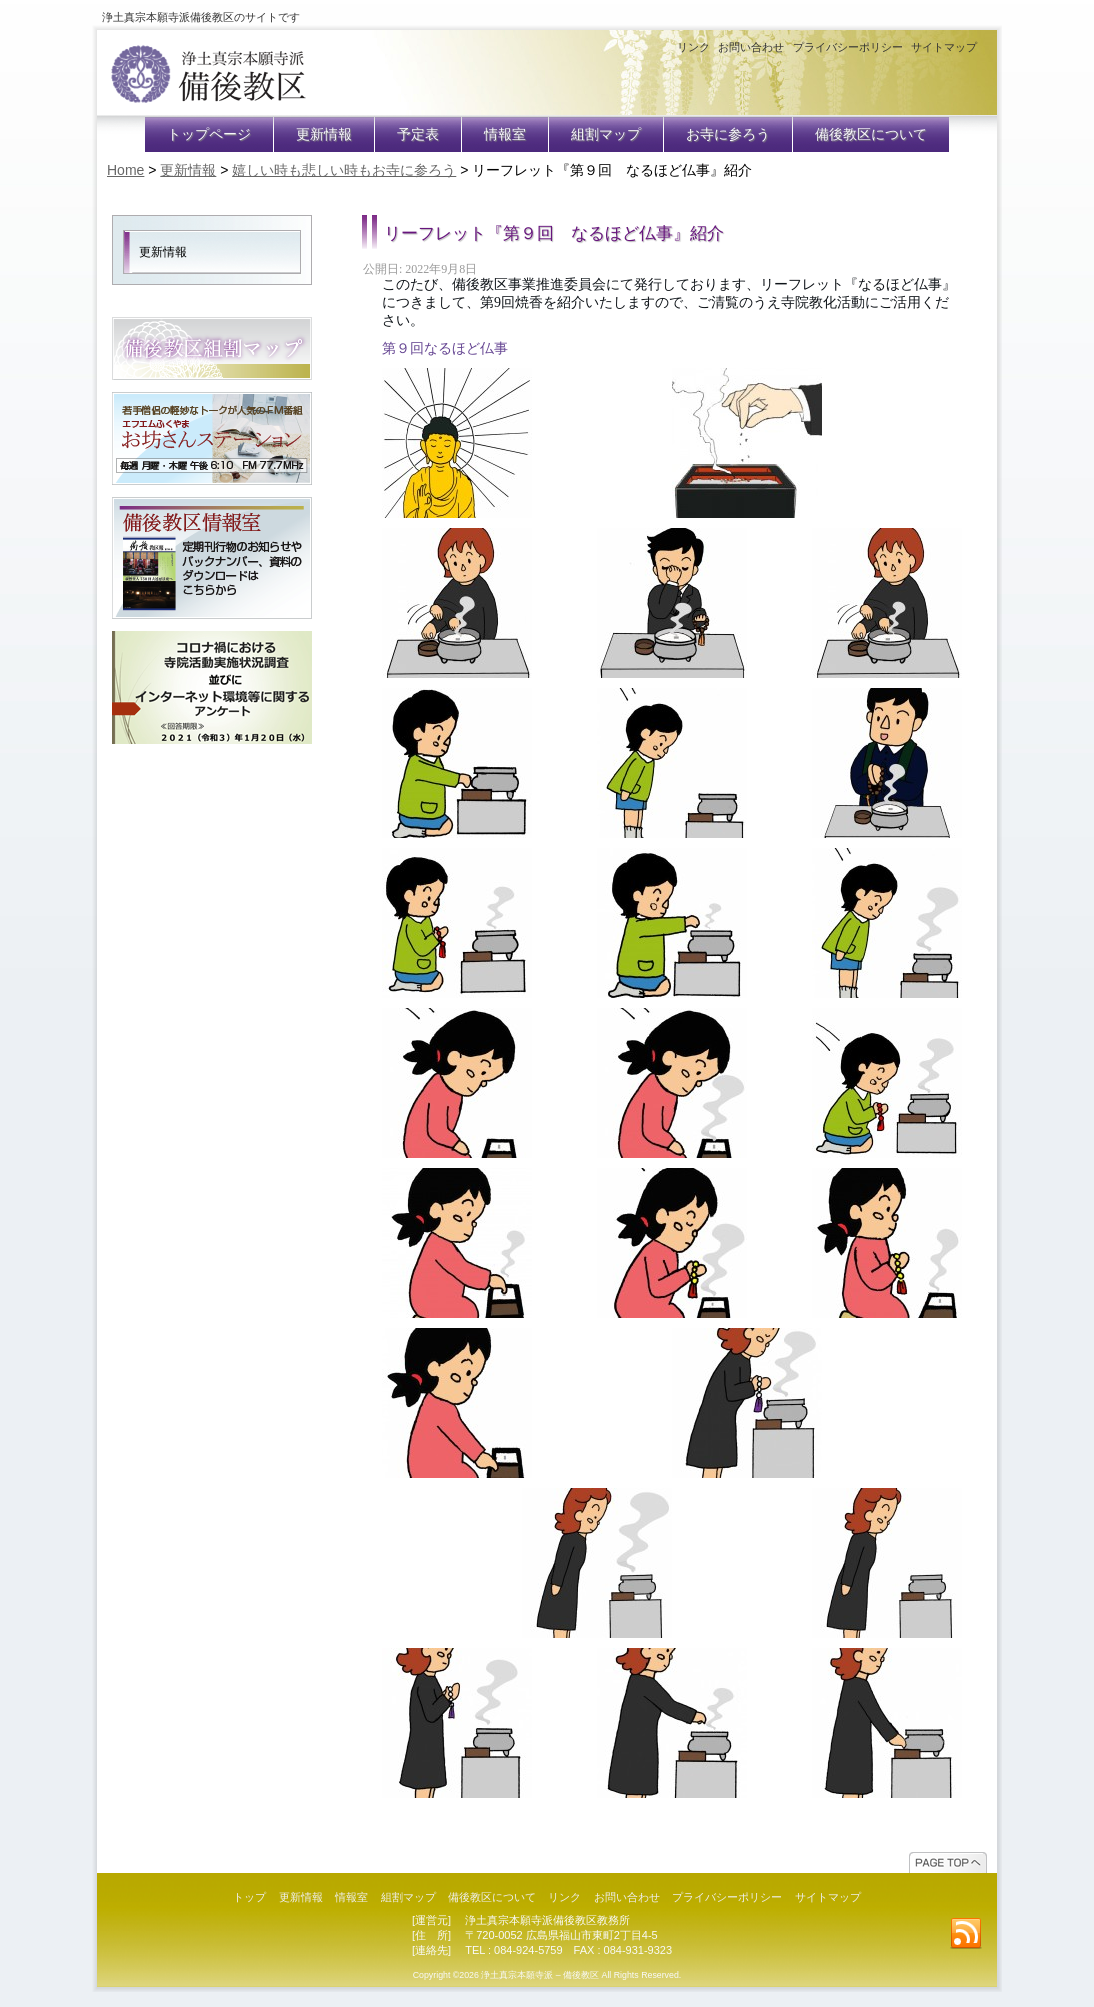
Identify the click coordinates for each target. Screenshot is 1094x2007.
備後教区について (871, 134)
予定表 (418, 134)
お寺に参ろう (728, 134)
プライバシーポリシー (848, 47)
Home (125, 170)
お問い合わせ (751, 47)
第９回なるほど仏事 (445, 348)
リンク (693, 47)
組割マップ (606, 134)
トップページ (209, 134)
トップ (249, 1897)
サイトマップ (944, 47)
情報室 (505, 134)
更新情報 (324, 134)
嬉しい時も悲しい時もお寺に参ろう (344, 170)
